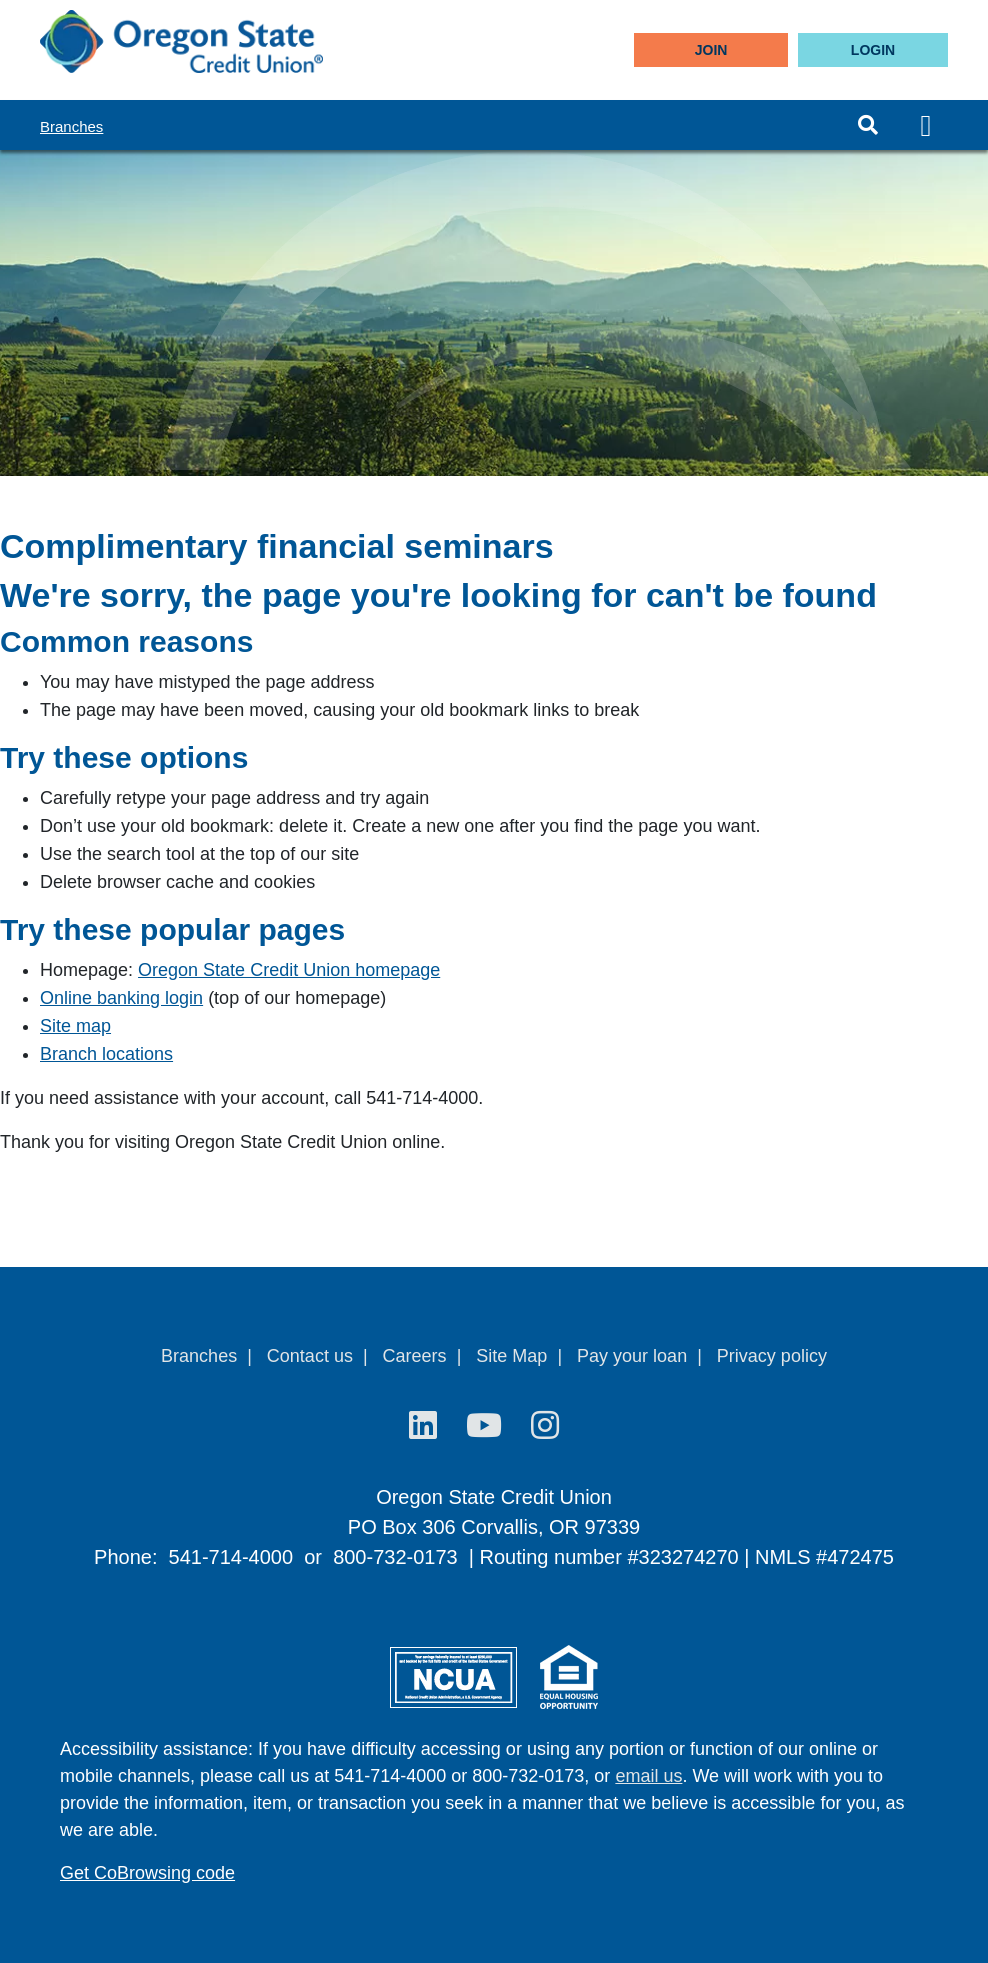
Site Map (511, 1356)
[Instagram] (545, 1426)
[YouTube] (488, 1426)
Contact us (310, 1356)
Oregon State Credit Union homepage (289, 970)
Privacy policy (772, 1356)
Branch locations (106, 1054)
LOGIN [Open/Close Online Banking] (873, 50)
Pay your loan (632, 1356)
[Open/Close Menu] (926, 125)
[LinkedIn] (427, 1426)
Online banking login (121, 998)
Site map (75, 1026)
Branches (71, 126)
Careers (415, 1356)
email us (648, 1776)
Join (711, 50)
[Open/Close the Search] (868, 125)
